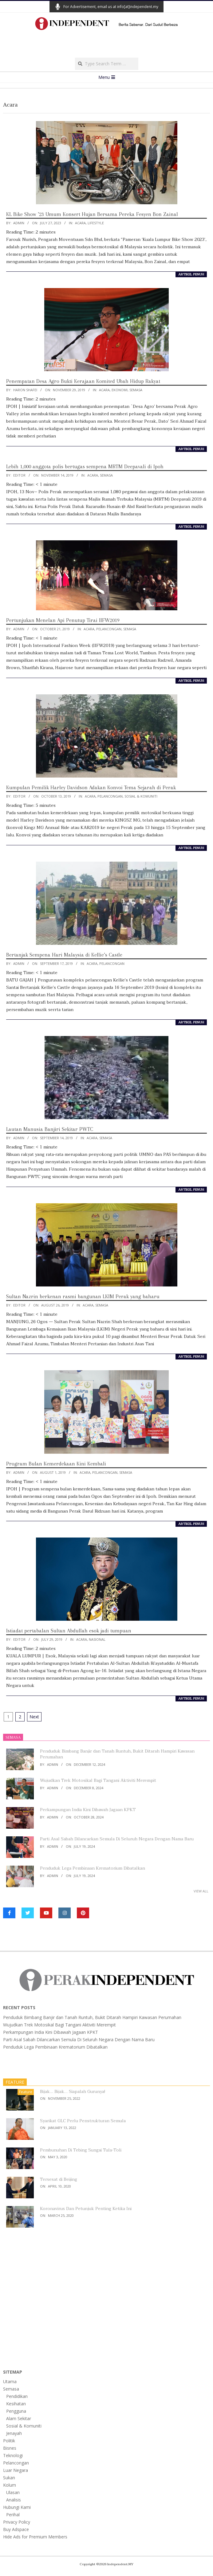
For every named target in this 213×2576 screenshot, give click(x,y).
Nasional (97, 1639)
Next (34, 1717)
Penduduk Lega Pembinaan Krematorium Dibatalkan (92, 1868)
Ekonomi (120, 390)
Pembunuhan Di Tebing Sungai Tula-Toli (80, 2150)
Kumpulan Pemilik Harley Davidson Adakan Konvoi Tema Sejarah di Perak (91, 787)
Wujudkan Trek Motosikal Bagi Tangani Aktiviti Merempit (98, 1780)
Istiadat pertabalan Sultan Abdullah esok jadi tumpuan (68, 1630)
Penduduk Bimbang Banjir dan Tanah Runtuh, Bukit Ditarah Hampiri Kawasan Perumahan (117, 1754)
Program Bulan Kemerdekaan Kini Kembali (56, 1464)
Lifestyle (96, 223)
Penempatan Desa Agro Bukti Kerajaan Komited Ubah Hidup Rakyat (85, 381)
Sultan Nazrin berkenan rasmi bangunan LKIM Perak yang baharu (83, 1296)
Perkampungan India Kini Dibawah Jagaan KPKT (88, 1809)
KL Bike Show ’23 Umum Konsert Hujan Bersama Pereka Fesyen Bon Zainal (92, 214)
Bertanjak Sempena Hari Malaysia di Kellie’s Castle (64, 955)
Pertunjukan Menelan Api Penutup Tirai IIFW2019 (63, 620)
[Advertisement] (107, 45)
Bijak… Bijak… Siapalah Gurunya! (72, 2091)
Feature (25, 2092)
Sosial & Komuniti (140, 796)
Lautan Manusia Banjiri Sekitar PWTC (49, 1129)
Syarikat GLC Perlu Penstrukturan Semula (83, 2120)
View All (201, 1891)
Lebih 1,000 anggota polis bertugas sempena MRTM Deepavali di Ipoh (85, 466)
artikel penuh (191, 274)
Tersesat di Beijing (58, 2179)
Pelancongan (108, 629)
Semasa (135, 390)
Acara (80, 223)
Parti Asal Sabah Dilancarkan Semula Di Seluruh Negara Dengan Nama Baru (117, 1839)
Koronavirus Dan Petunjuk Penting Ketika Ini (86, 2208)
